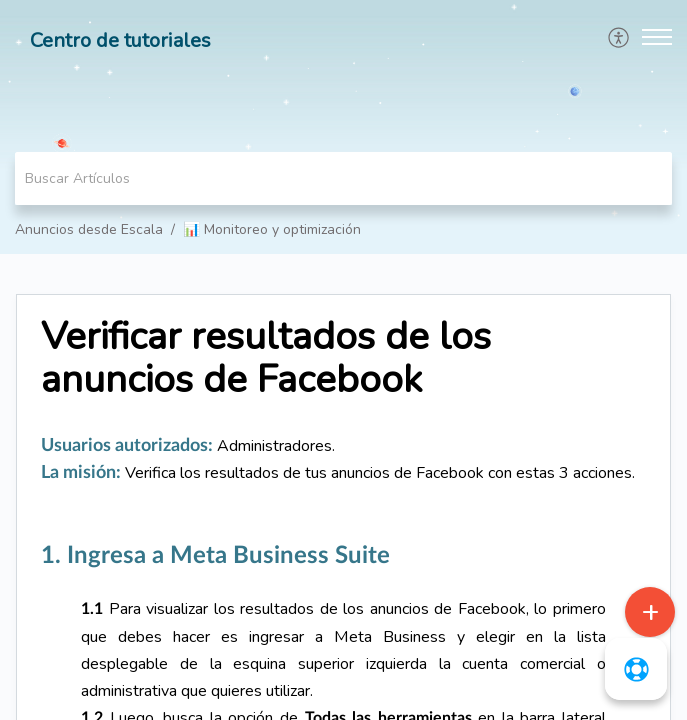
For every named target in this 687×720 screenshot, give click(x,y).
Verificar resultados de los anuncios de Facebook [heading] (266, 359)
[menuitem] (619, 37)
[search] (343, 178)
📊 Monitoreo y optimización (272, 229)
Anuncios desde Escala (89, 229)
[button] (619, 37)
